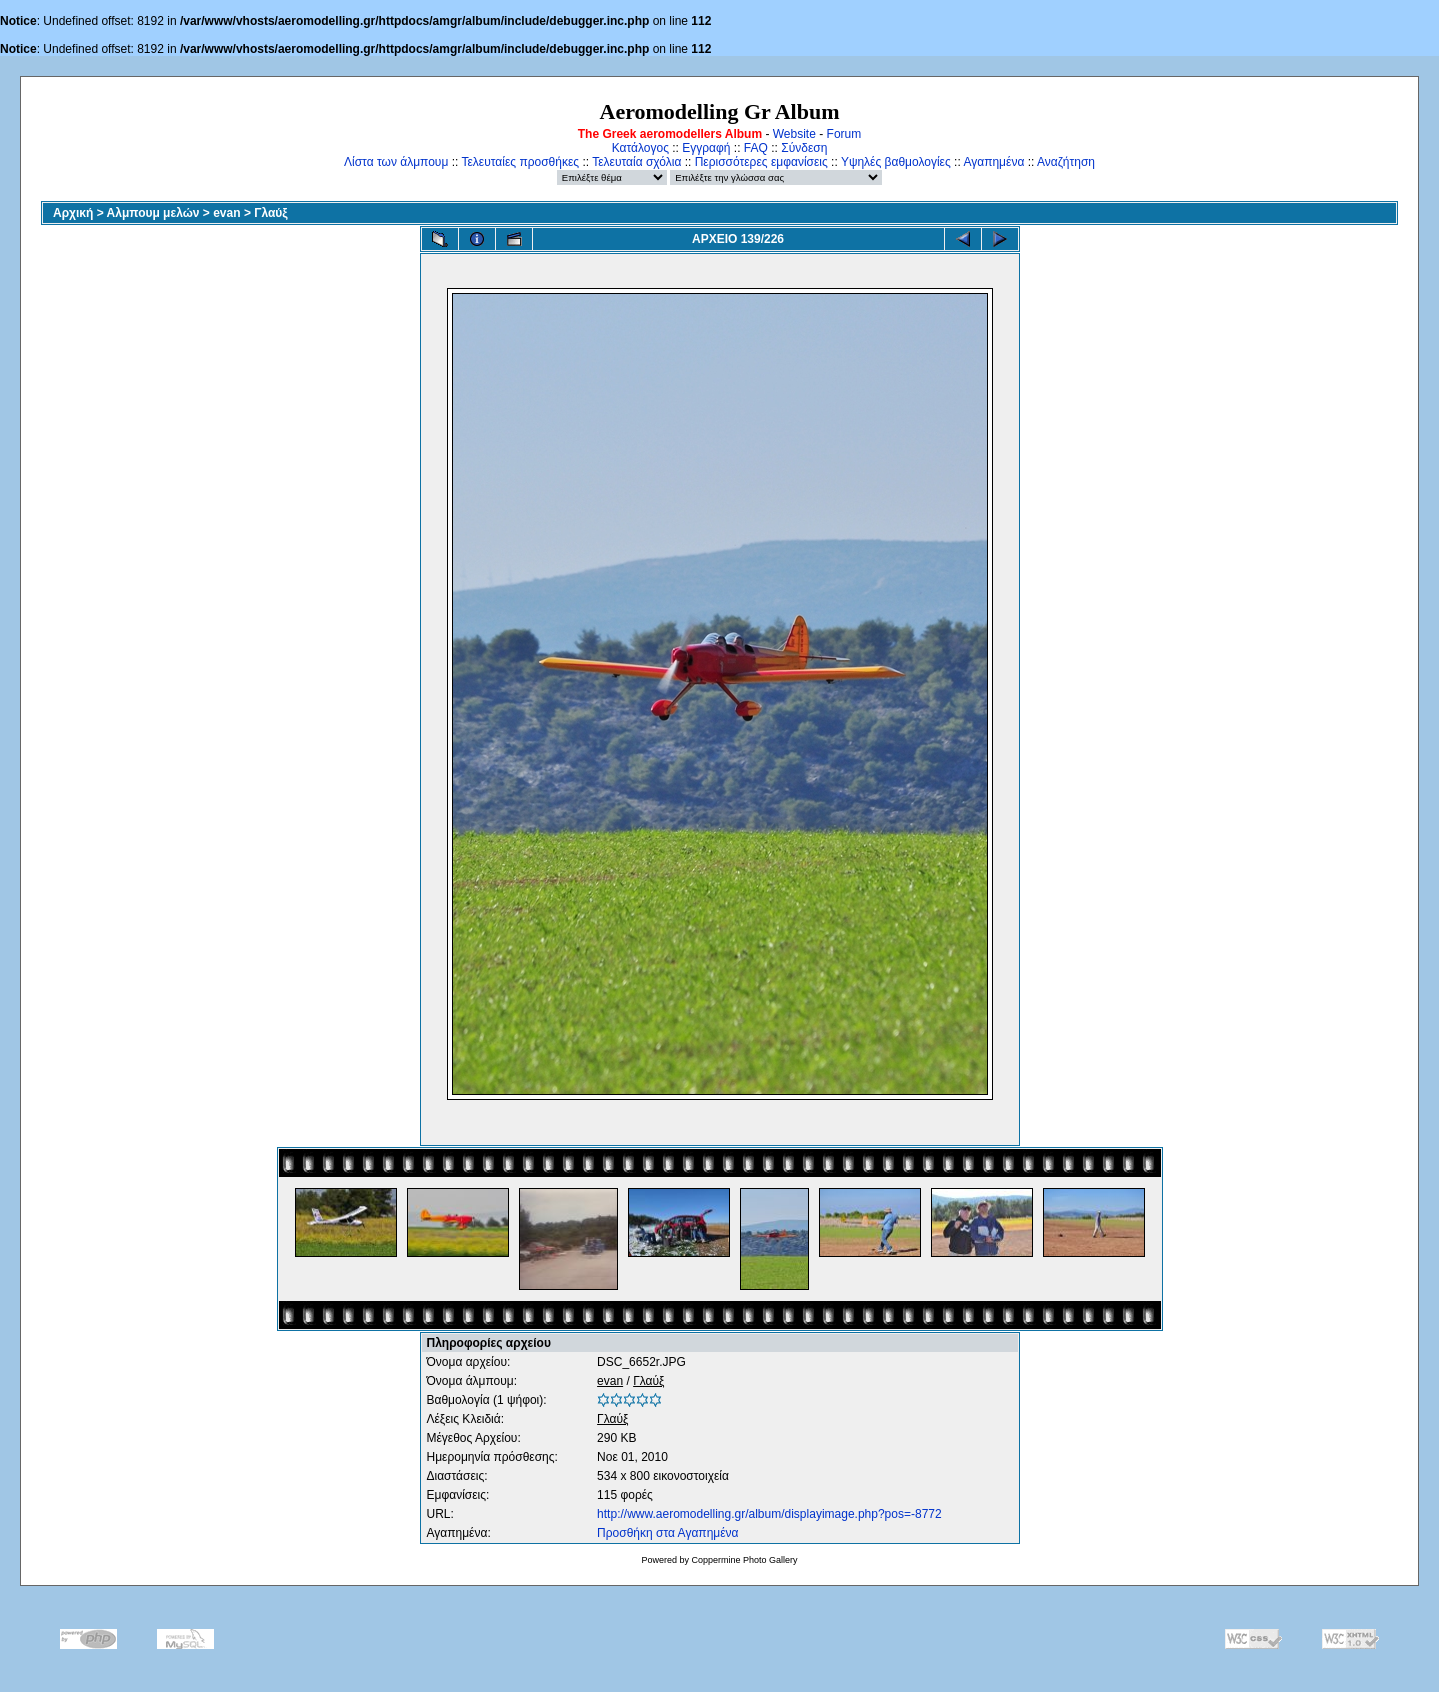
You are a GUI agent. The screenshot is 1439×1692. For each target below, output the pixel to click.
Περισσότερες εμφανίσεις (761, 162)
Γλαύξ (270, 213)
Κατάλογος (640, 148)
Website (794, 134)
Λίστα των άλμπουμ (396, 162)
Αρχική (73, 213)
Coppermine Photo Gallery (744, 1560)
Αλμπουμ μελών (153, 213)
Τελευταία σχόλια (636, 162)
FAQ (756, 148)
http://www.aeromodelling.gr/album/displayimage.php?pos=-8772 (769, 1514)
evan (226, 213)
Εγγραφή (706, 148)
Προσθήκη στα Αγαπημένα (667, 1533)
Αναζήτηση (1066, 162)
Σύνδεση (804, 148)
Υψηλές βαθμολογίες (896, 162)
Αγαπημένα (993, 162)
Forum (844, 134)
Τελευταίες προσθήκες (520, 162)
